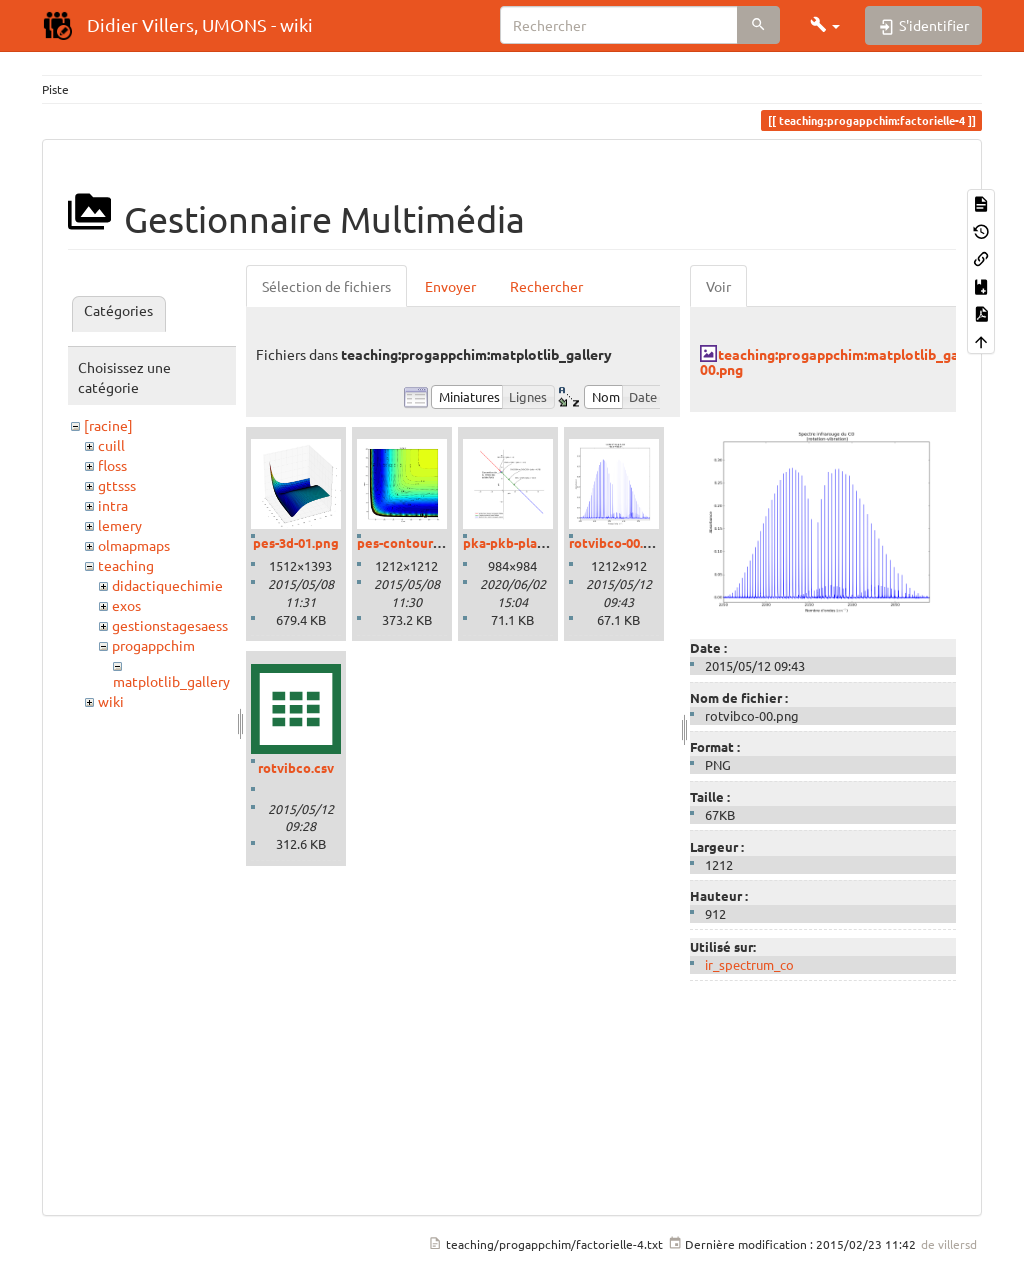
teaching (126, 565)
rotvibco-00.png (618, 542)
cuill (111, 445)
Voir (718, 286)
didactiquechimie (167, 585)
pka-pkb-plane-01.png (530, 542)
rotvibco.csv (296, 767)
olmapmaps (134, 545)
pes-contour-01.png (417, 542)
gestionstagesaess (170, 625)
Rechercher (546, 286)
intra (113, 505)
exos (126, 605)
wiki (111, 701)
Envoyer (450, 286)
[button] (825, 25)
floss (112, 465)
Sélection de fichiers (326, 286)
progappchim (153, 645)
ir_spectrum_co (749, 964)
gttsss (117, 485)
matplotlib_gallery (171, 681)
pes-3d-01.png (296, 542)
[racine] (108, 425)
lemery (120, 525)
